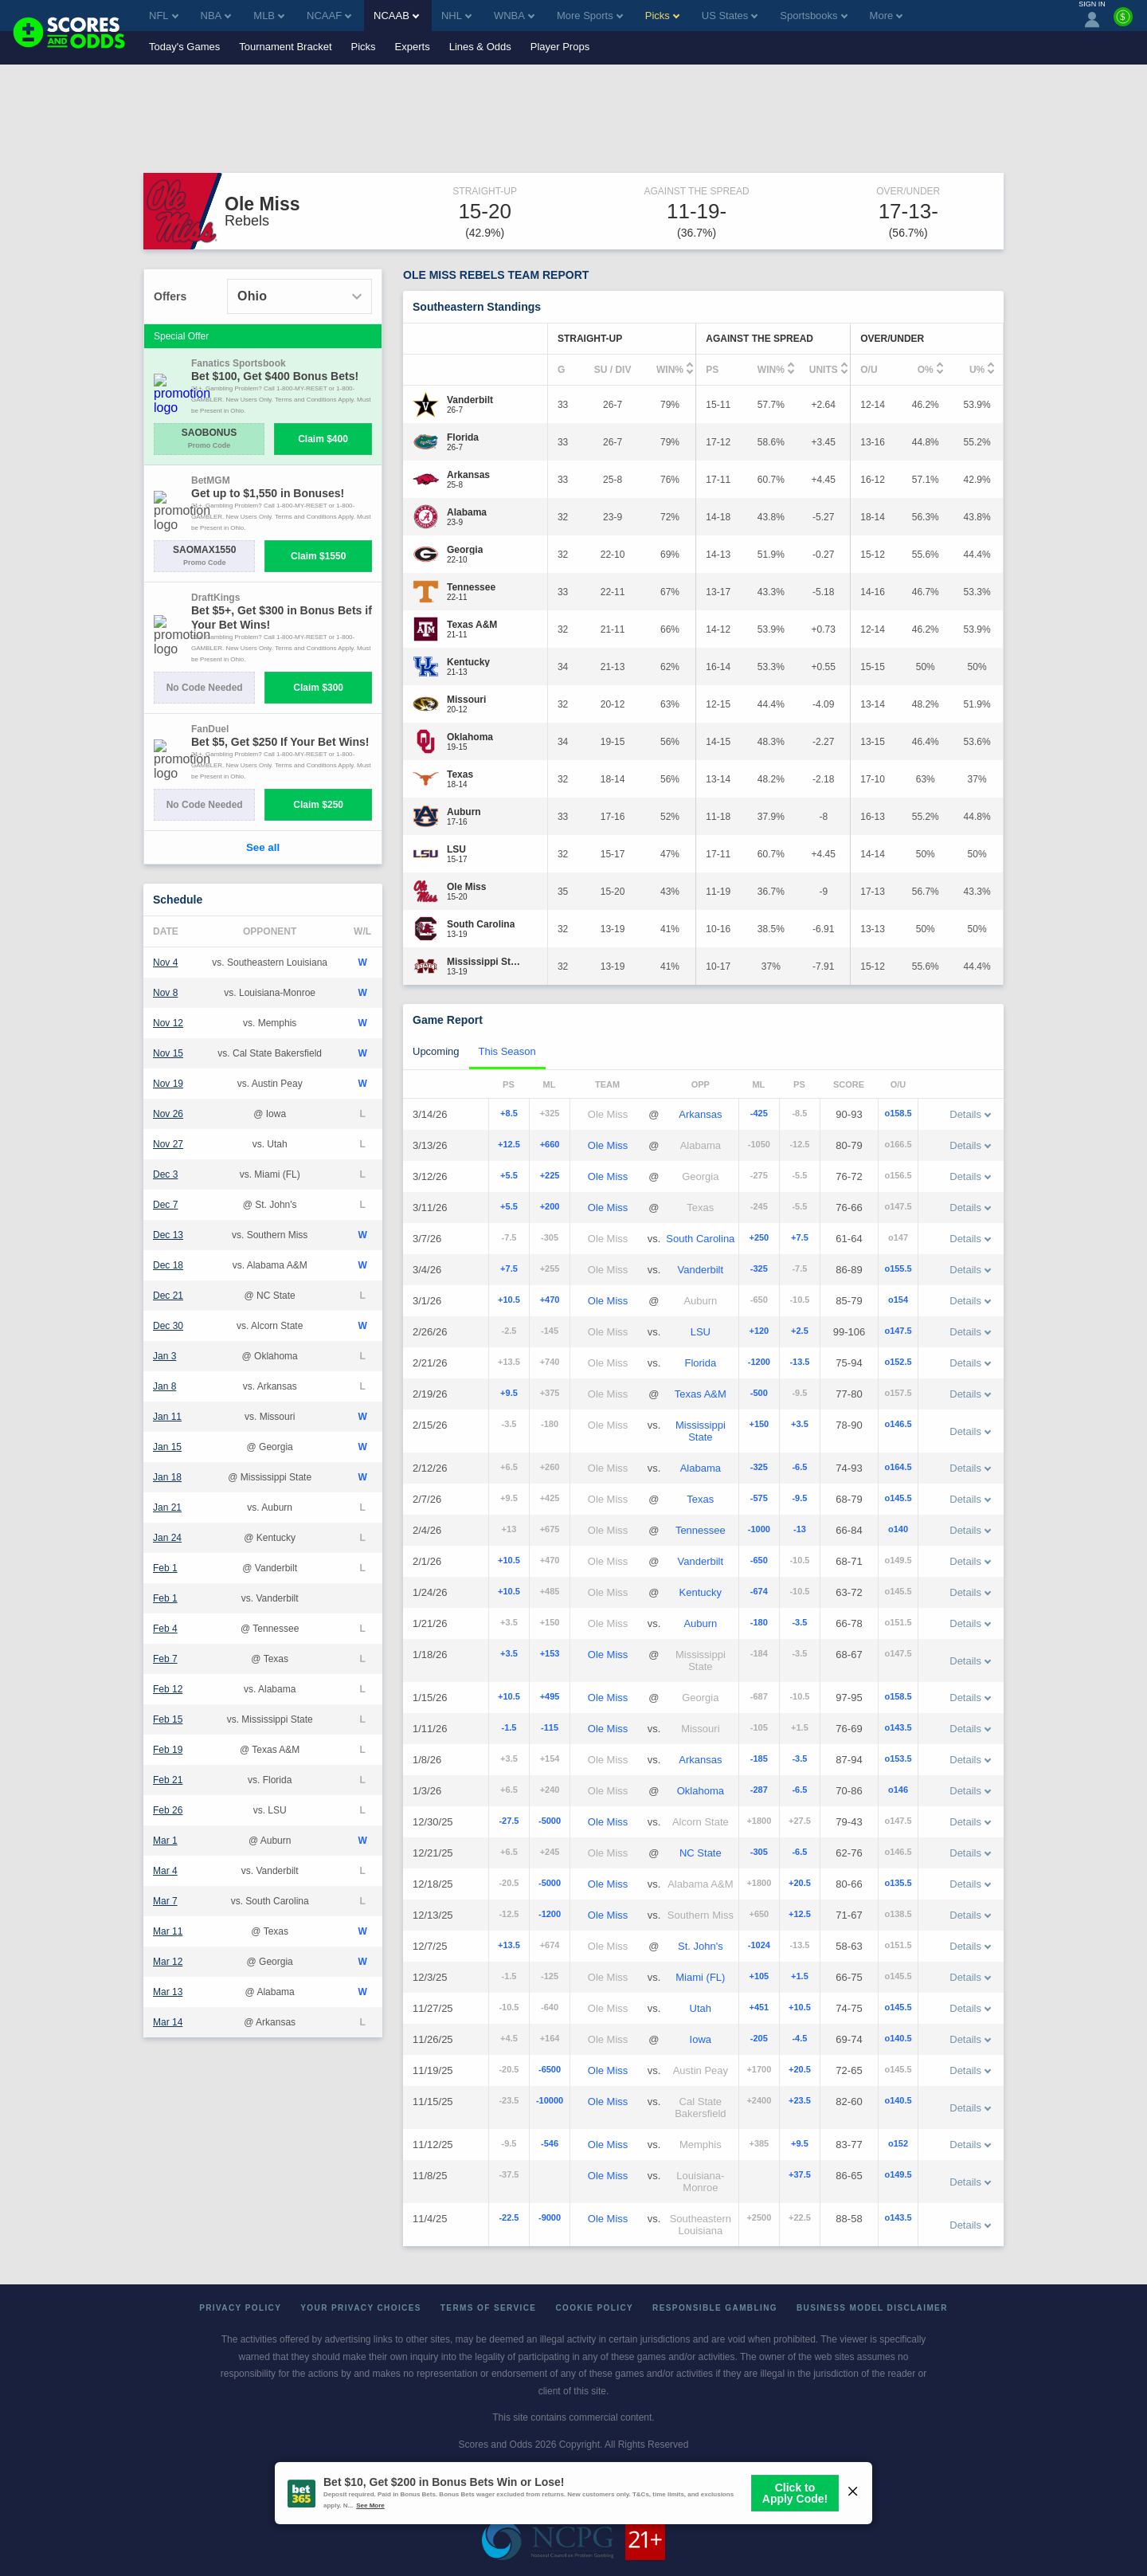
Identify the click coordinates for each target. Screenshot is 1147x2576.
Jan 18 (167, 1477)
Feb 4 (165, 1628)
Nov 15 (168, 1053)
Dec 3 (165, 1174)
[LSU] (457, 849)
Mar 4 (165, 1870)
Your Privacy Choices (360, 2308)
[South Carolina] (481, 924)
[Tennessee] (471, 587)
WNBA (514, 16)
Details (970, 1114)
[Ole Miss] (466, 887)
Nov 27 (168, 1144)
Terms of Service (488, 2308)
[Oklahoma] (470, 737)
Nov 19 (168, 1083)
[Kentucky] (468, 662)
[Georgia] (465, 550)
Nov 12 (168, 1023)
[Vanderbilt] (470, 400)
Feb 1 (165, 1568)
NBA (216, 16)
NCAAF (329, 16)
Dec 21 (168, 1295)
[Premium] (1123, 23)
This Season (507, 1051)
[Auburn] (464, 812)
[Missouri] (466, 699)
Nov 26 (168, 1113)
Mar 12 (167, 1961)
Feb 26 (167, 1810)
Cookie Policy (594, 2308)
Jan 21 (167, 1507)
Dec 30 (168, 1325)
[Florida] (463, 437)
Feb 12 (167, 1689)
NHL (456, 16)
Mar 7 (165, 1901)
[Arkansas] (468, 475)
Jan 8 (164, 1386)
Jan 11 (167, 1416)
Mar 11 (167, 1931)
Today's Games (184, 47)
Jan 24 (167, 1537)
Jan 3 (164, 1356)
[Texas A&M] (472, 624)
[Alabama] (467, 512)
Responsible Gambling (714, 2308)
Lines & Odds (480, 47)
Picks (363, 47)
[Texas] (460, 774)
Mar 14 (167, 2022)
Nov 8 (165, 992)
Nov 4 (165, 962)
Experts (412, 47)
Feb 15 (167, 1719)
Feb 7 (165, 1658)
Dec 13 (168, 1235)
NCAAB (396, 16)
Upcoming (436, 1051)
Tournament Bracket (285, 47)
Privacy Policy (240, 2308)
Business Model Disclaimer (872, 2308)
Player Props (559, 47)
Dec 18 (168, 1265)
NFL (163, 16)
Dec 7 (165, 1204)
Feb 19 (167, 1749)
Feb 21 (167, 1780)
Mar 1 (165, 1840)
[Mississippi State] (485, 961)
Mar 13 (167, 1992)
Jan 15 (167, 1447)
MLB (268, 16)
